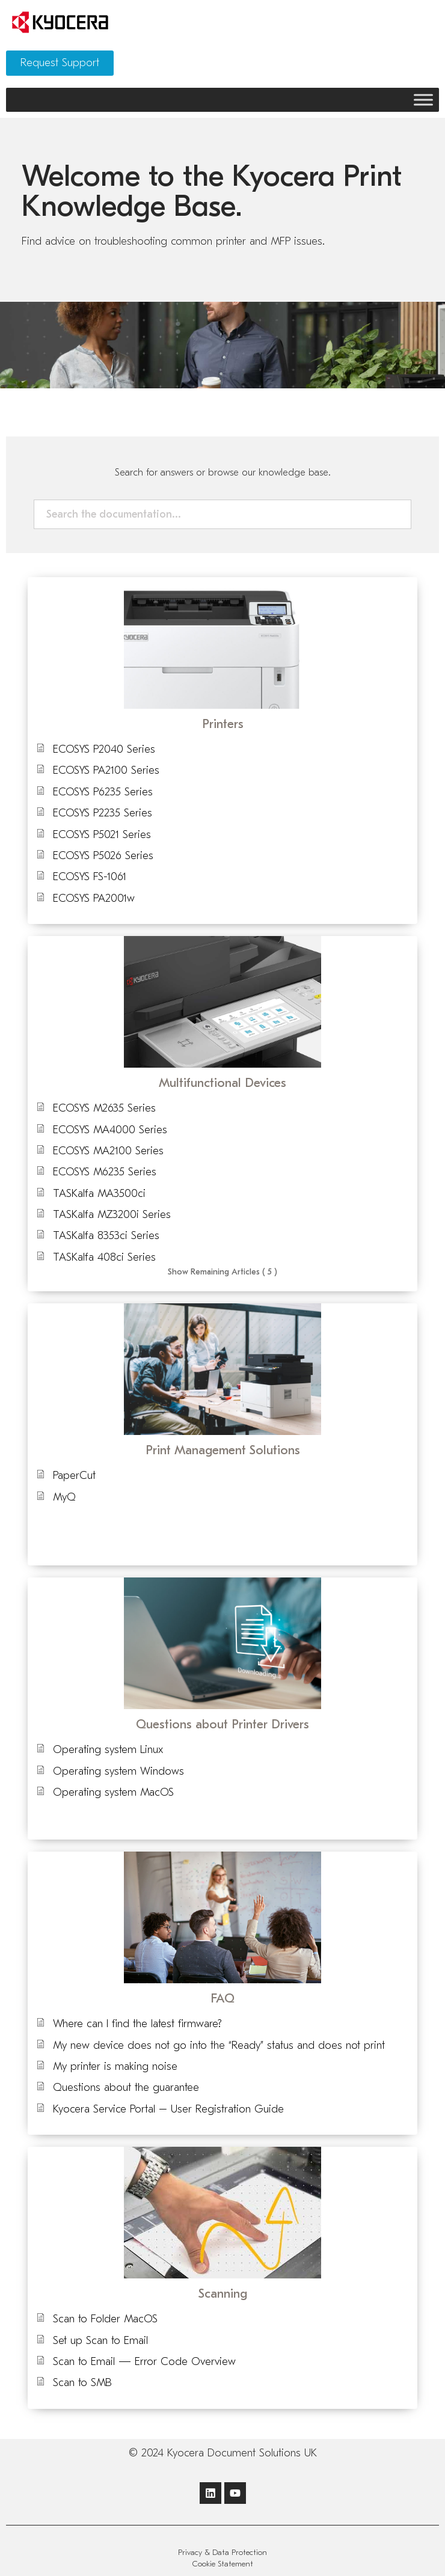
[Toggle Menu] (423, 99)
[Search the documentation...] (217, 514)
